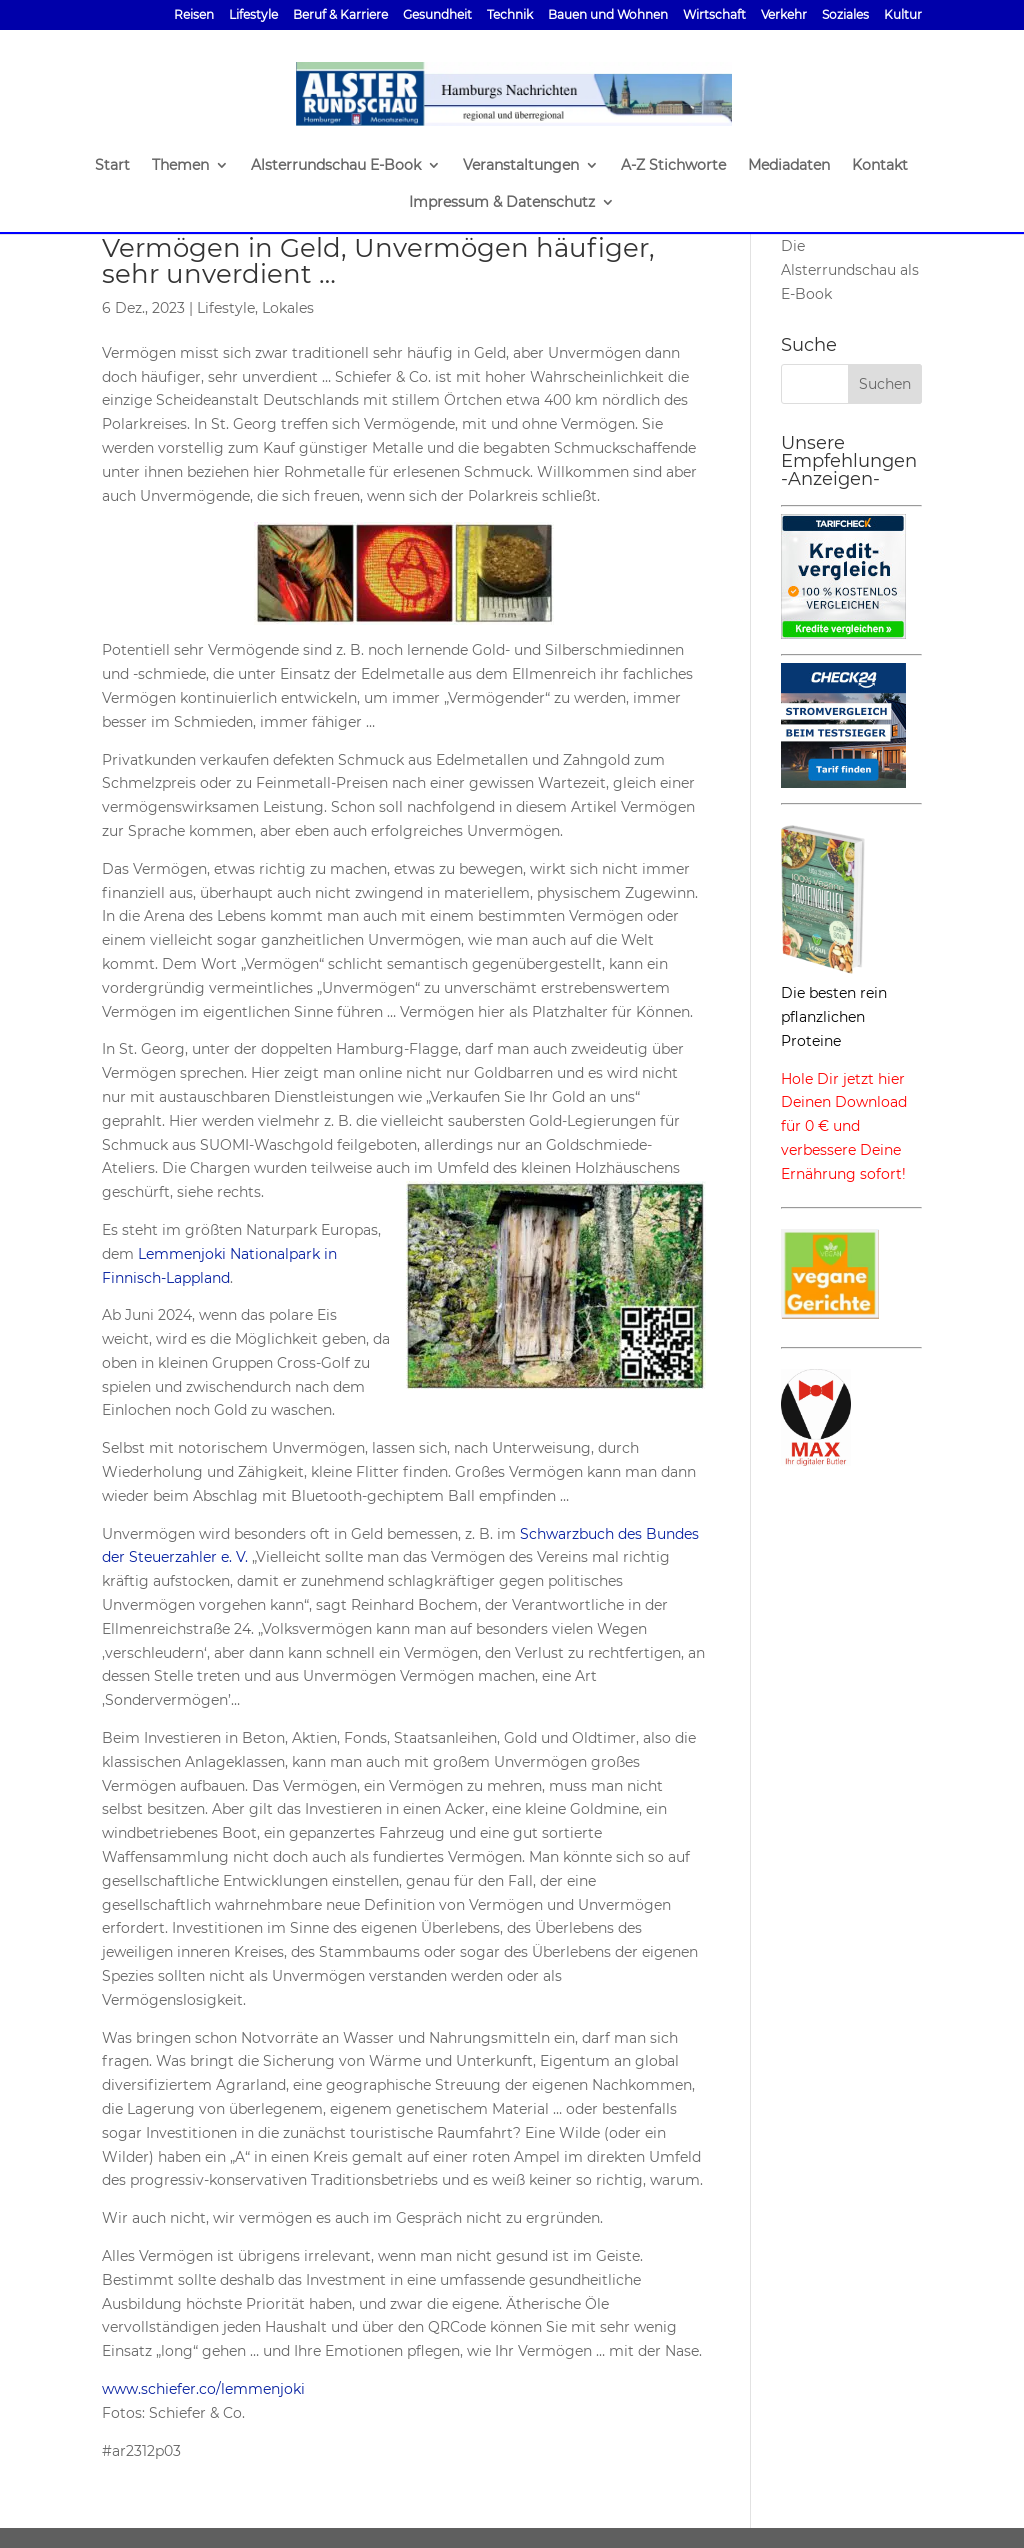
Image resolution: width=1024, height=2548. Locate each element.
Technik (510, 15)
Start (112, 166)
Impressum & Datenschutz (502, 203)
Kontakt (880, 166)
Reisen (194, 15)
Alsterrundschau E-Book (336, 166)
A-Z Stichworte (673, 166)
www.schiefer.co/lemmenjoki (203, 2389)
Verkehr (784, 15)
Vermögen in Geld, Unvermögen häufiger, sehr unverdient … (378, 261)
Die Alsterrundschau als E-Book (850, 270)
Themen (180, 166)
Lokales (288, 308)
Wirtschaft (714, 15)
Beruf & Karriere (340, 15)
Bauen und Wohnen (608, 15)
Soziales (845, 15)
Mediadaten (789, 166)
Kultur (903, 15)
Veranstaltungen (521, 166)
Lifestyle (253, 15)
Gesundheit (437, 15)
